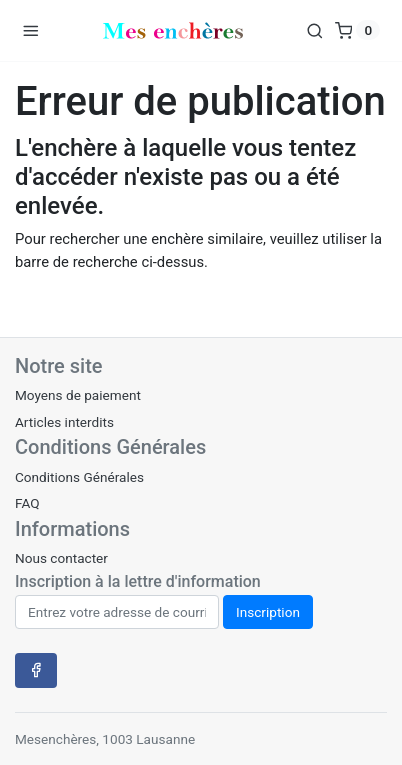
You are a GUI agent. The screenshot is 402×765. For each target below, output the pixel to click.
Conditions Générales (79, 477)
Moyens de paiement (78, 395)
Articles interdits (64, 422)
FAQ (27, 503)
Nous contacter (61, 558)
